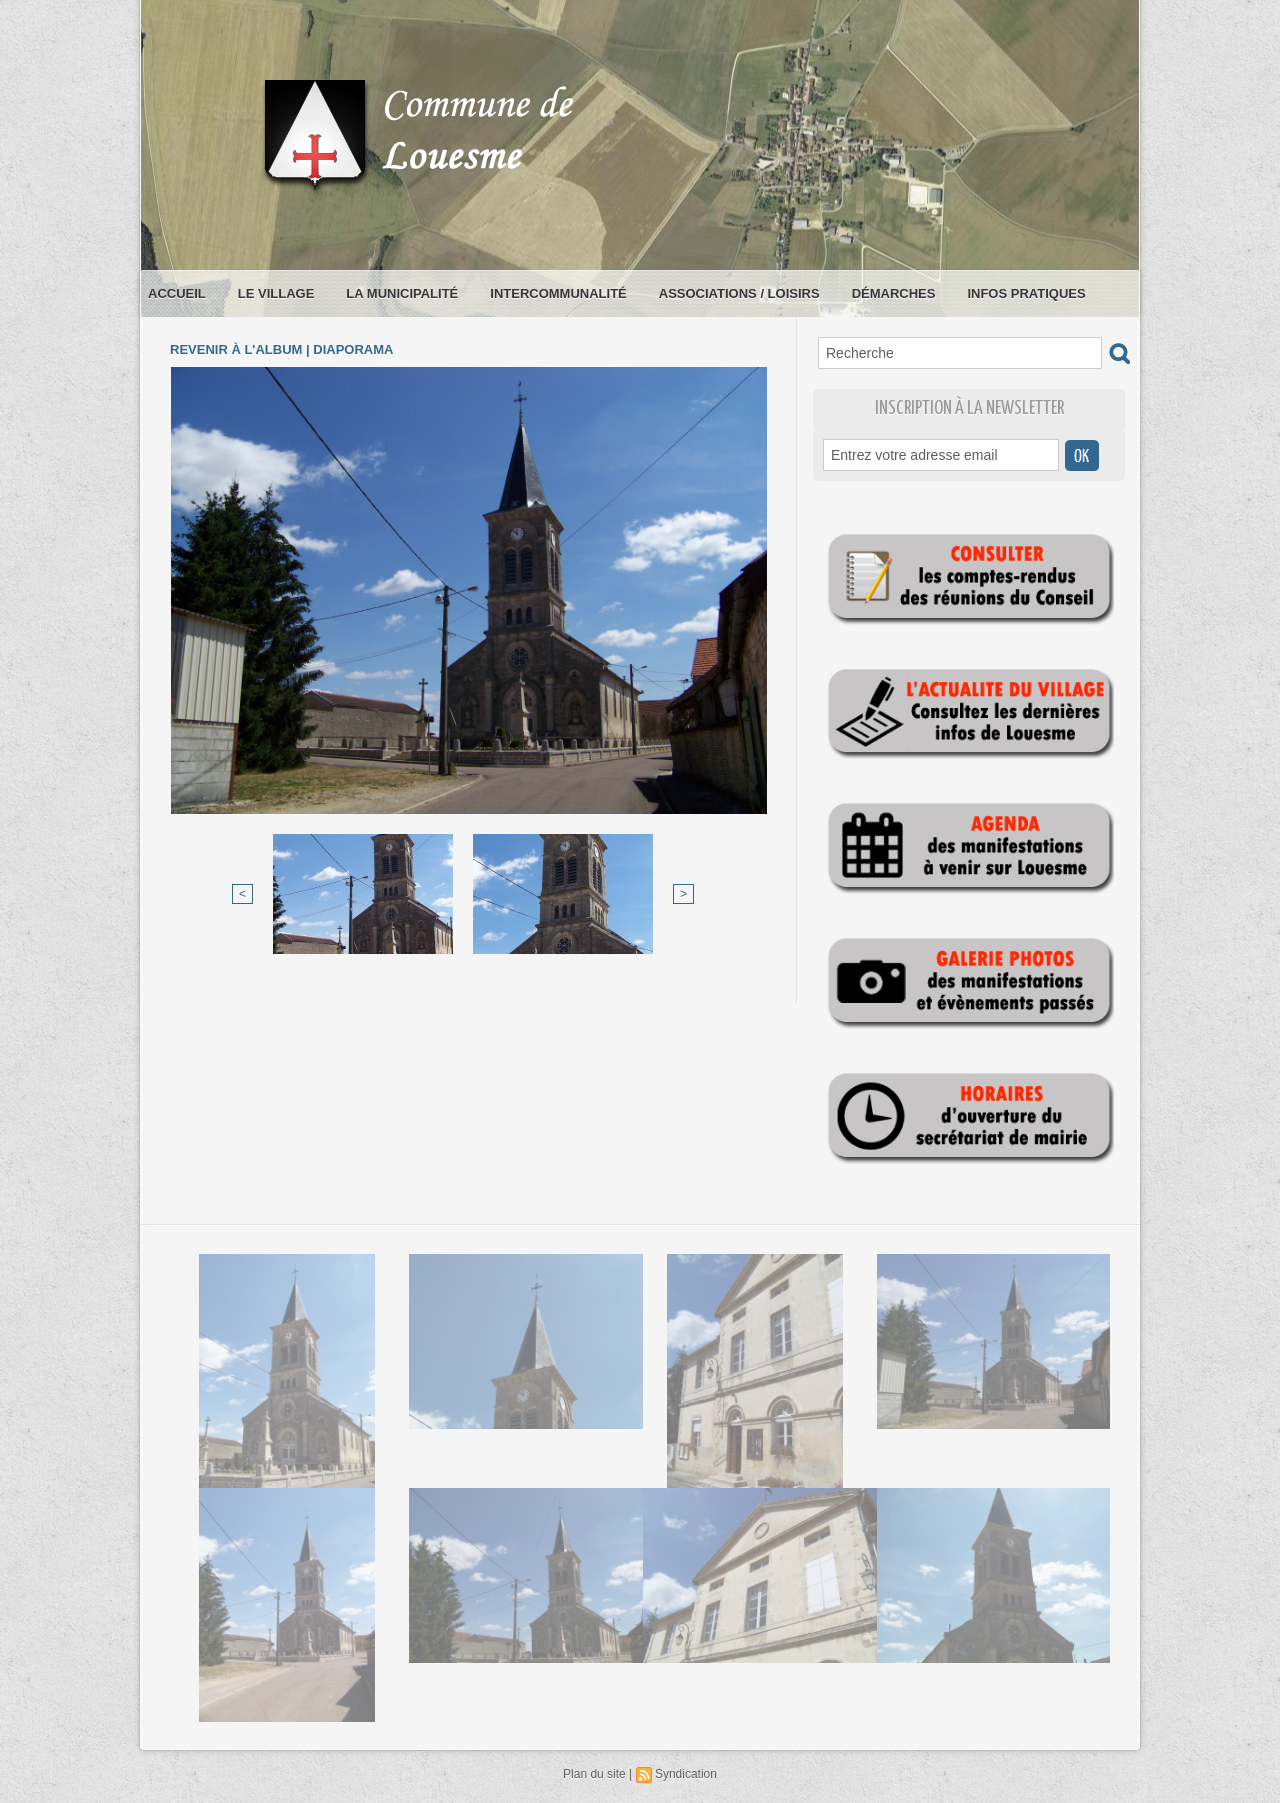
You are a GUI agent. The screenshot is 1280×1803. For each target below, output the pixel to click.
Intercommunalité (558, 293)
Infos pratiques (1026, 293)
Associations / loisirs (739, 293)
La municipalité (402, 293)
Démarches (894, 293)
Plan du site (594, 1774)
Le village (276, 293)
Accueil (177, 293)
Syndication (686, 1774)
